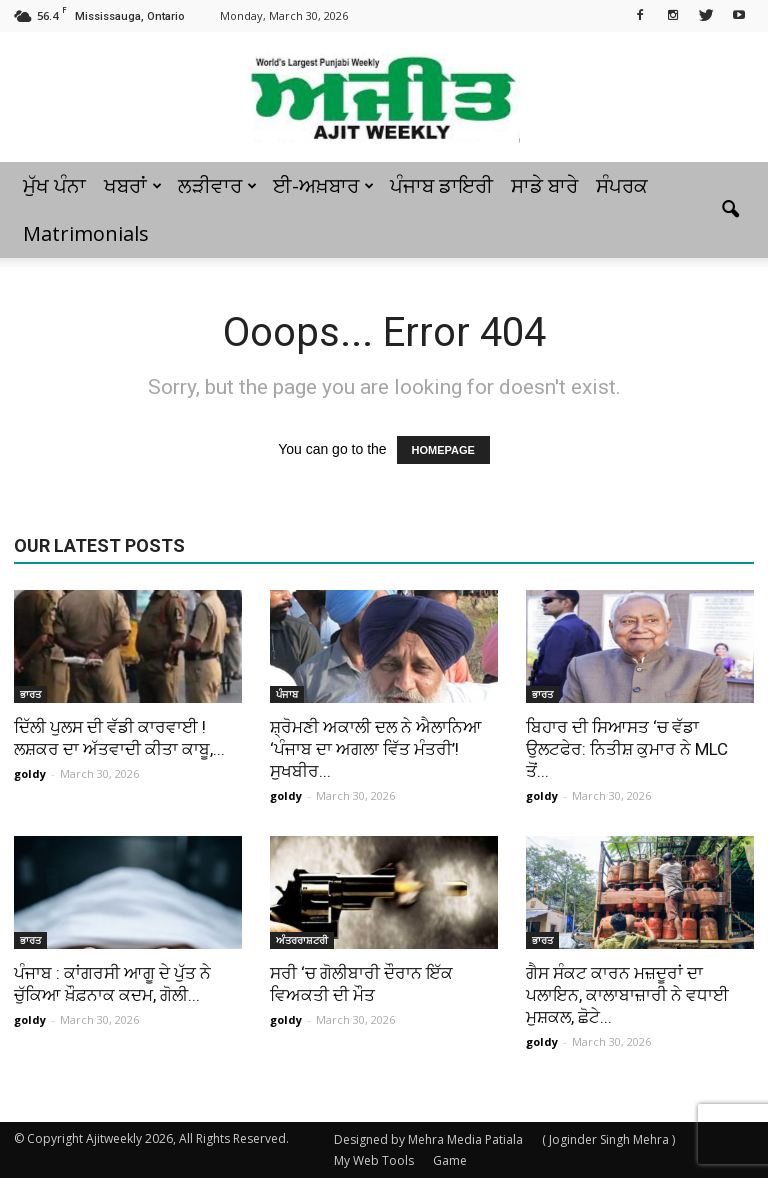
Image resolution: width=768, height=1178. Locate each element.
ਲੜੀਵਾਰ (217, 185)
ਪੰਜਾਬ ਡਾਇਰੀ (441, 185)
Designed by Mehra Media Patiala (428, 1139)
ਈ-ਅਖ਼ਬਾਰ (323, 185)
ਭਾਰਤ (30, 694)
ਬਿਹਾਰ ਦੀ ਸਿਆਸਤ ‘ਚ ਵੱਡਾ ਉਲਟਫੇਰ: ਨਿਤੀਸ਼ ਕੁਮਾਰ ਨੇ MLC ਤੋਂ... (627, 749)
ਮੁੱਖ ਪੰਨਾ (54, 185)
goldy (30, 773)
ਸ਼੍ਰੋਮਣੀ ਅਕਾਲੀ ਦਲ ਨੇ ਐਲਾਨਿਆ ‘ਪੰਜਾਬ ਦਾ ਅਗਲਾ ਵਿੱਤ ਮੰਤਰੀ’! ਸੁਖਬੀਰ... (376, 749)
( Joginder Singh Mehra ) (608, 1139)
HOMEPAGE (443, 450)
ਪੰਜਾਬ (287, 694)
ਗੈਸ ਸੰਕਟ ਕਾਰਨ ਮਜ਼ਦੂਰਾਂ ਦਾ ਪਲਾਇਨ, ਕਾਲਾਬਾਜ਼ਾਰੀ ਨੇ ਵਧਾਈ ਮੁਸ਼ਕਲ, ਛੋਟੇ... (627, 995)
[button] (730, 210)
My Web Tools (374, 1160)
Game (450, 1160)
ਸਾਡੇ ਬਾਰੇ (544, 185)
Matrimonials (86, 233)
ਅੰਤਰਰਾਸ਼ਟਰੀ (302, 940)
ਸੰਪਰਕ (622, 185)
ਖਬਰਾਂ (133, 185)
